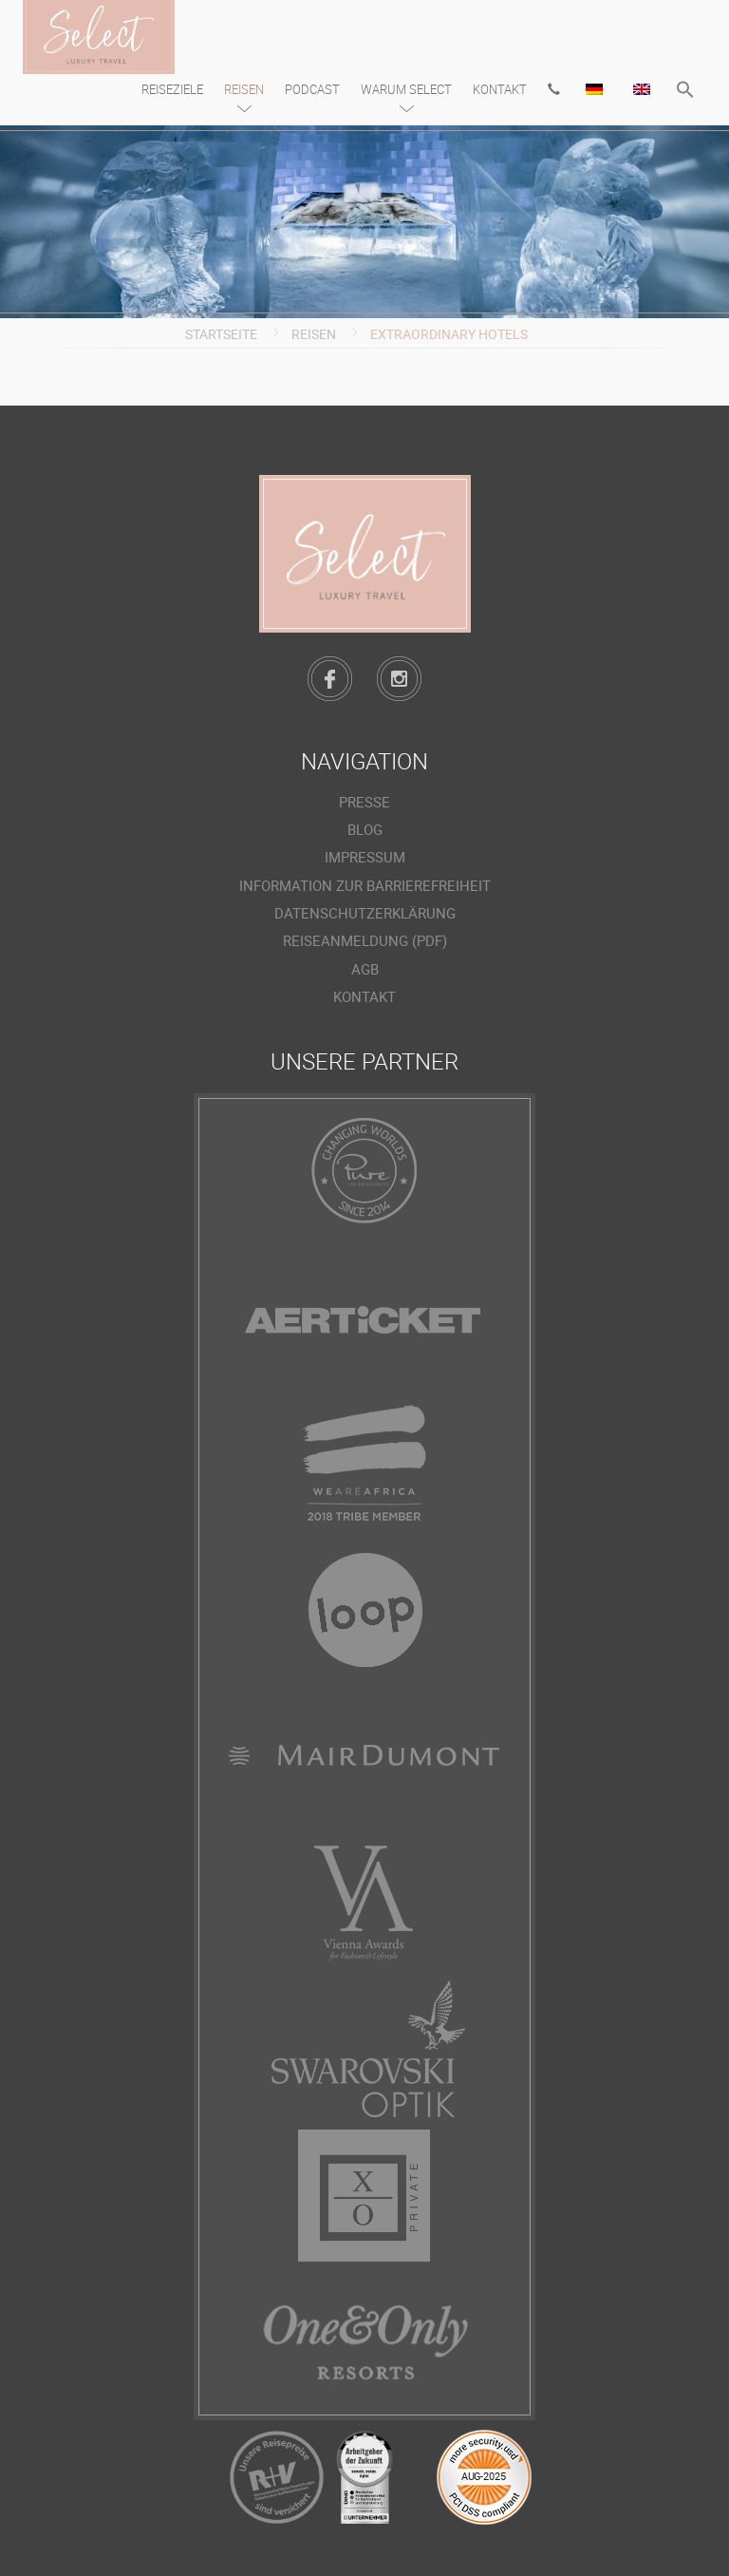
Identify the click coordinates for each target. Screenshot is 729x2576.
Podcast (312, 89)
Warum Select (406, 89)
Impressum (365, 856)
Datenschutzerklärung (365, 912)
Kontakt (500, 89)
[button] (685, 91)
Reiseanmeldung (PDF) (365, 940)
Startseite (221, 334)
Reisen (244, 89)
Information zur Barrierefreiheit (365, 885)
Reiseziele (172, 89)
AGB (365, 967)
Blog (365, 829)
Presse (364, 801)
